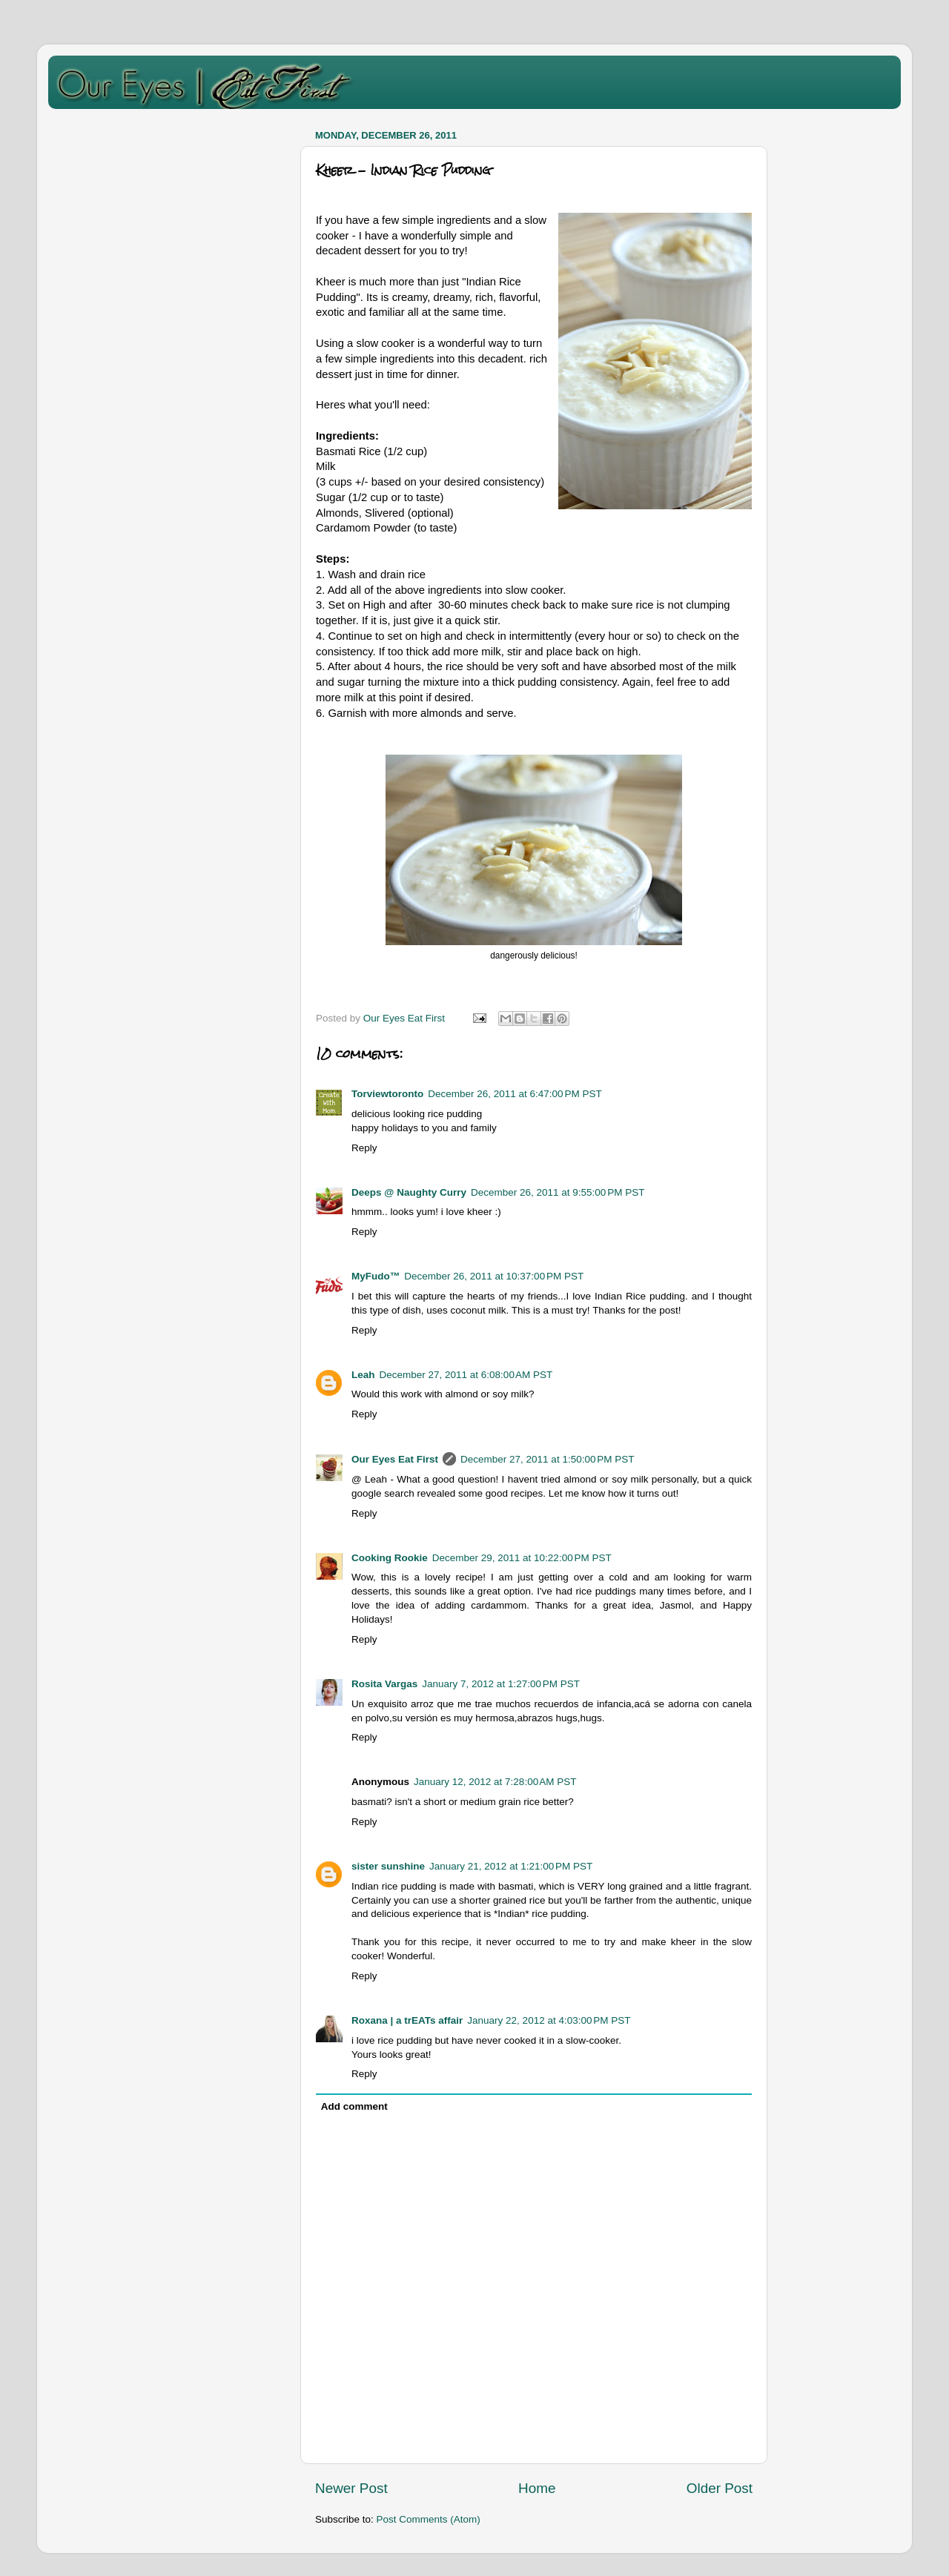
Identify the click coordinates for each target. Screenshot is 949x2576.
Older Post (720, 2488)
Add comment (354, 2106)
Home (536, 2488)
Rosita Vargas (384, 1683)
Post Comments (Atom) (428, 2519)
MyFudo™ (375, 1276)
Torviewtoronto (387, 1093)
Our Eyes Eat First (394, 1459)
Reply (364, 1147)
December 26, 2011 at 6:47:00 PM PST (515, 1093)
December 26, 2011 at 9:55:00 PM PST (558, 1192)
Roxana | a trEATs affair (407, 2020)
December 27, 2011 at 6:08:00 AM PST (466, 1374)
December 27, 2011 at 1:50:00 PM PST (547, 1459)
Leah (363, 1374)
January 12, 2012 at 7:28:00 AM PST (495, 1781)
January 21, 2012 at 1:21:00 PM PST (510, 1866)
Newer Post (351, 2488)
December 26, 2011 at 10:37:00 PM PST (493, 1276)
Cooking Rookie (389, 1557)
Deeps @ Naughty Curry (408, 1192)
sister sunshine (388, 1866)
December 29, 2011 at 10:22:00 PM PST (522, 1557)
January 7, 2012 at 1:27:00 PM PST (501, 1683)
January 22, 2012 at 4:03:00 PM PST (548, 2020)
